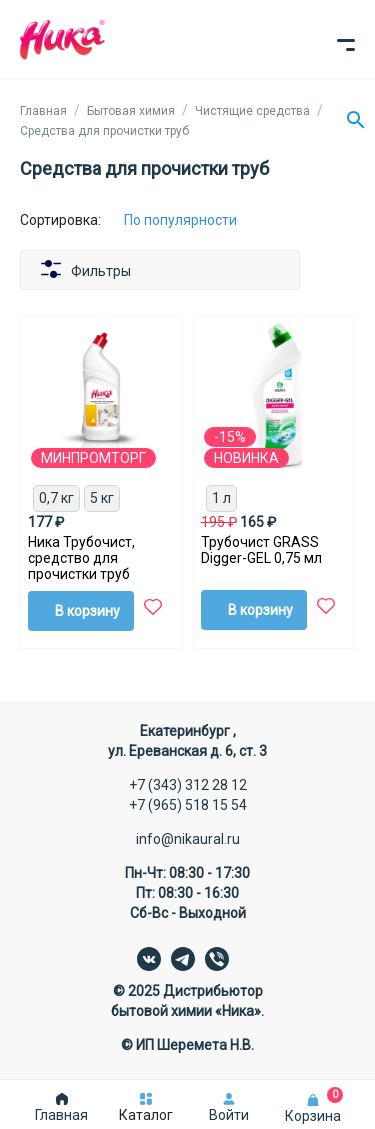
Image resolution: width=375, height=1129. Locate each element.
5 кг (102, 498)
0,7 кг (56, 498)
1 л (221, 498)
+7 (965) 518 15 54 (188, 805)
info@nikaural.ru (188, 839)
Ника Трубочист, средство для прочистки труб (81, 558)
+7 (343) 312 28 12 (188, 785)
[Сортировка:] (195, 220)
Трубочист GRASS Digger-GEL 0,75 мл (261, 550)
